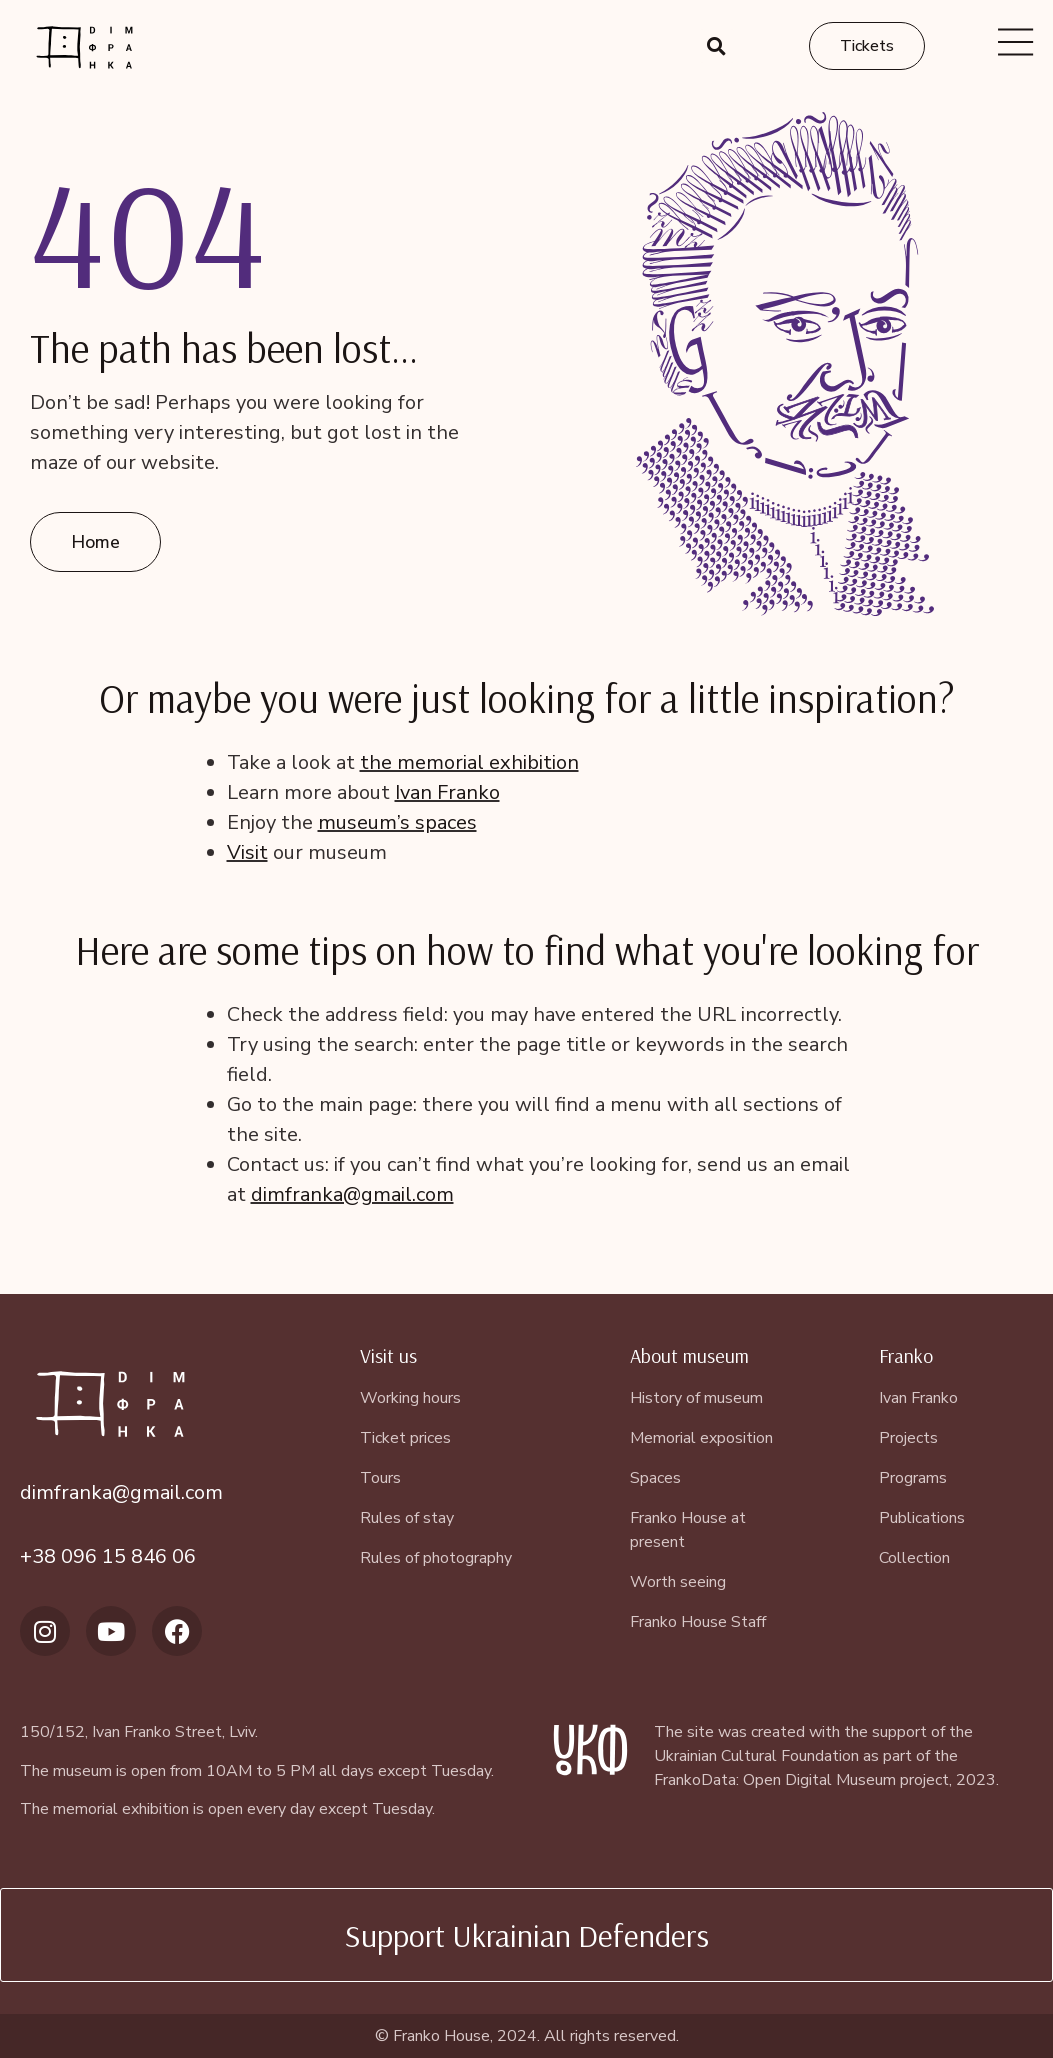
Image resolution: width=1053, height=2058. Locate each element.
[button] (717, 46)
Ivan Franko (447, 792)
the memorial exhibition (469, 762)
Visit (247, 852)
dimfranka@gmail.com (352, 1194)
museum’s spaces (397, 822)
